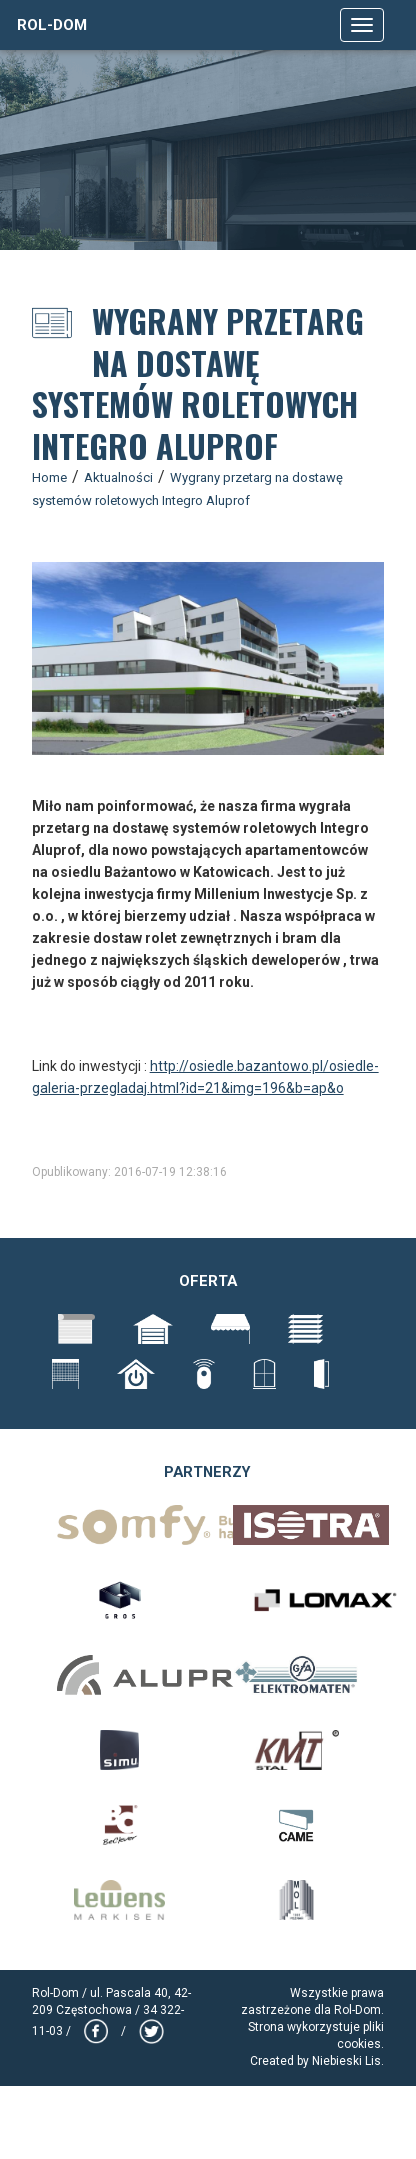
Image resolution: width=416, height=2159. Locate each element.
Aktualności (118, 477)
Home (49, 477)
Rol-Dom (52, 25)
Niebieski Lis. (348, 2061)
